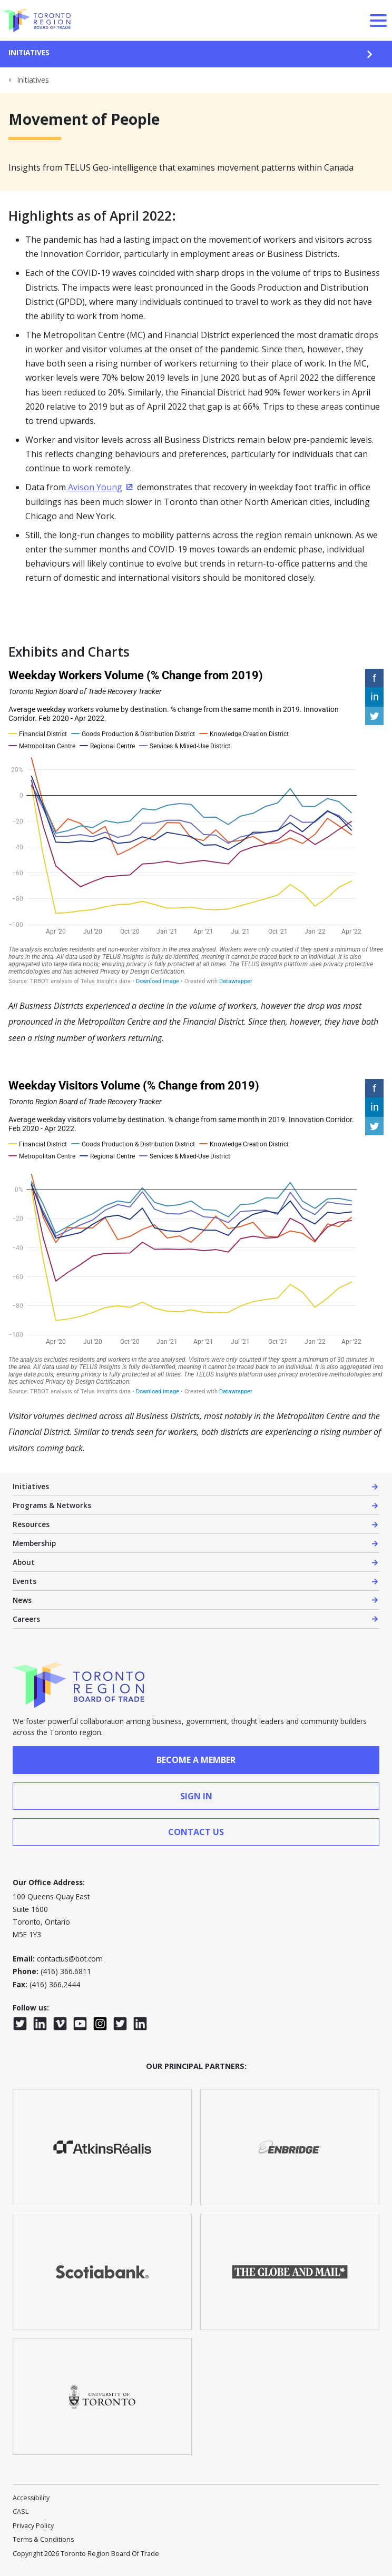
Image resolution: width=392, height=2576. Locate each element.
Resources (31, 1524)
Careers (26, 1619)
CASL (20, 2511)
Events (24, 1581)
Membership (34, 1543)
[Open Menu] (378, 20)
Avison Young (100, 487)
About (24, 1562)
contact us (196, 1832)
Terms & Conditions (43, 2539)
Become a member (196, 1760)
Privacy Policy (33, 2525)
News (22, 1600)
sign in (196, 1796)
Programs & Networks (52, 1505)
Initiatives (29, 52)
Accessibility (31, 2497)
